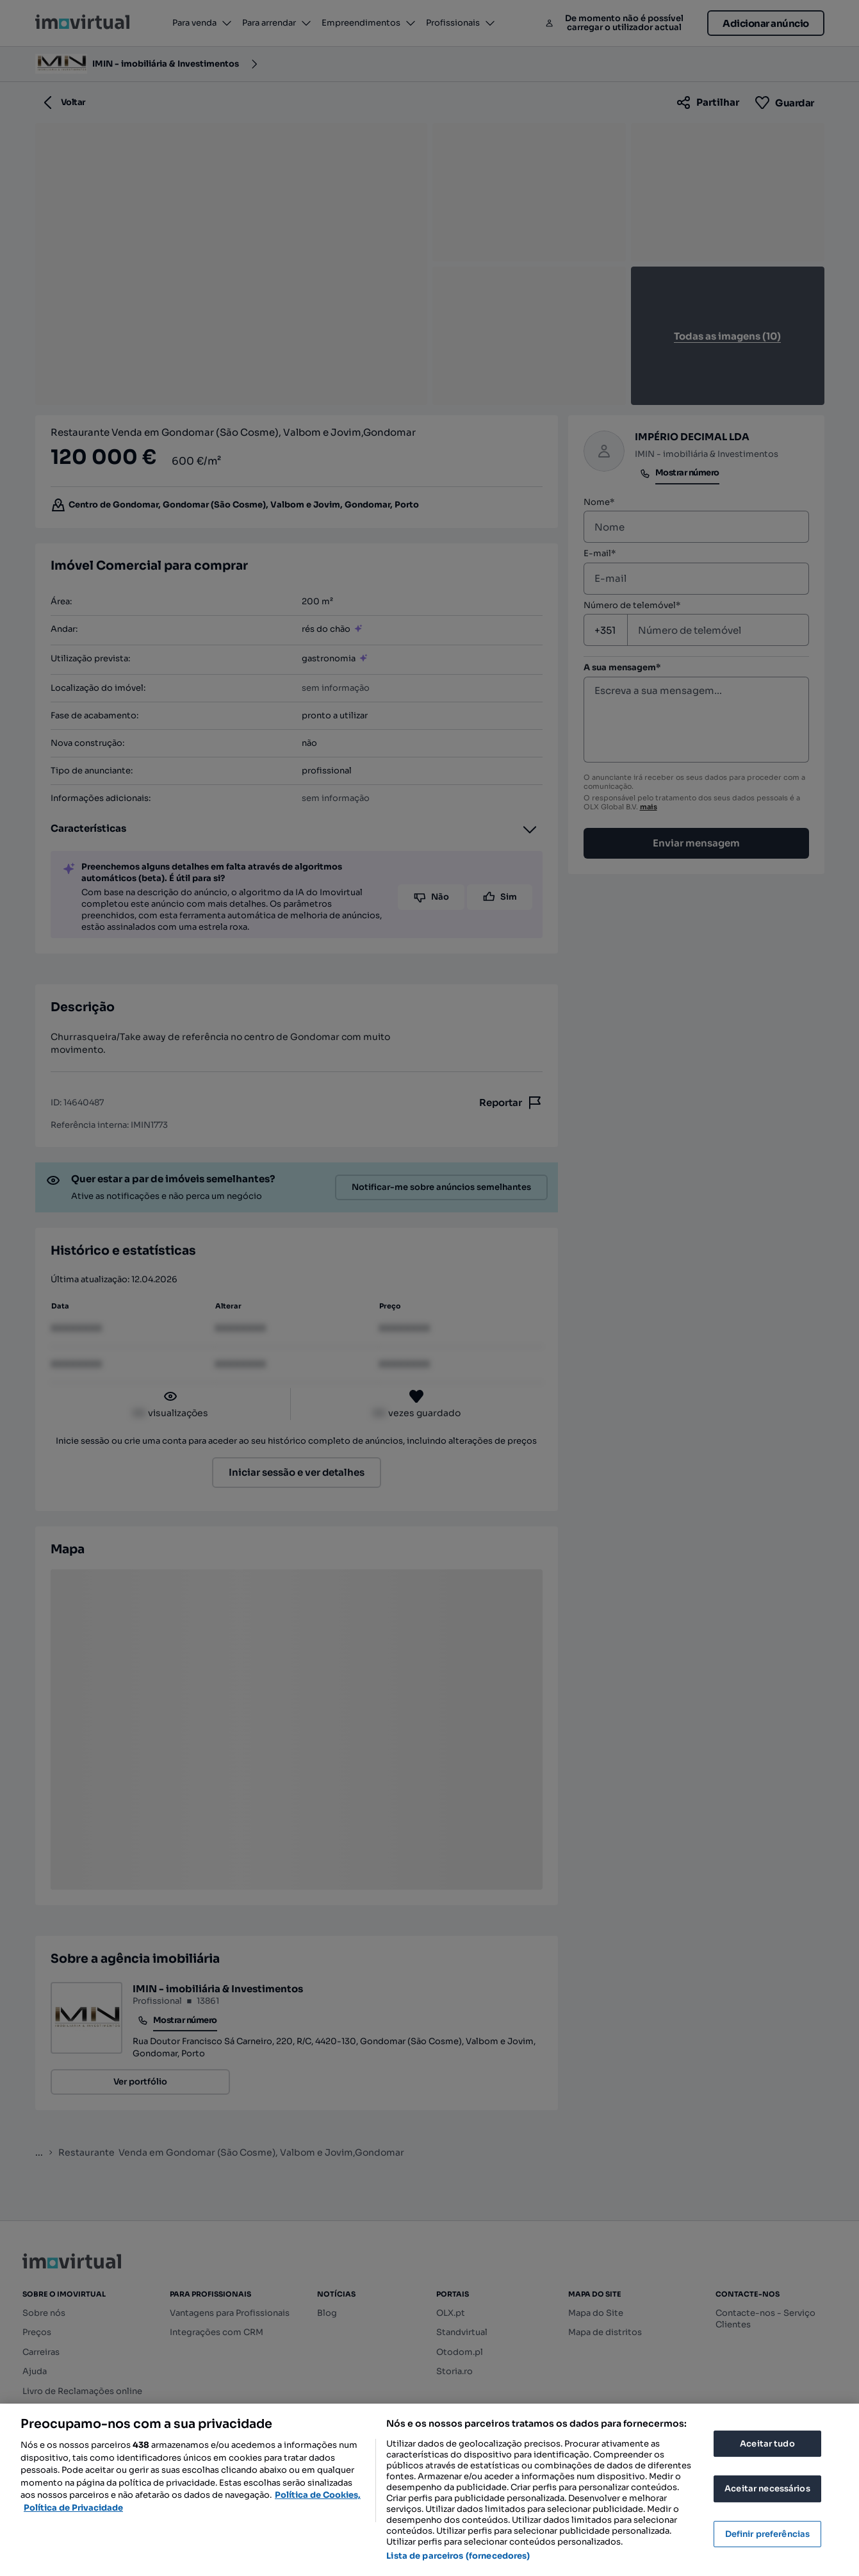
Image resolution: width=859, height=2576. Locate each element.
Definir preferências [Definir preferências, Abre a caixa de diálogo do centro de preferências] (767, 2534)
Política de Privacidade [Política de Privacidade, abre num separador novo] (73, 2507)
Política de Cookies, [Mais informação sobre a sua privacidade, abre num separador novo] (318, 2494)
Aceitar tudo (767, 2443)
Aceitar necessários (767, 2488)
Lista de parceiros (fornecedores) (458, 2555)
